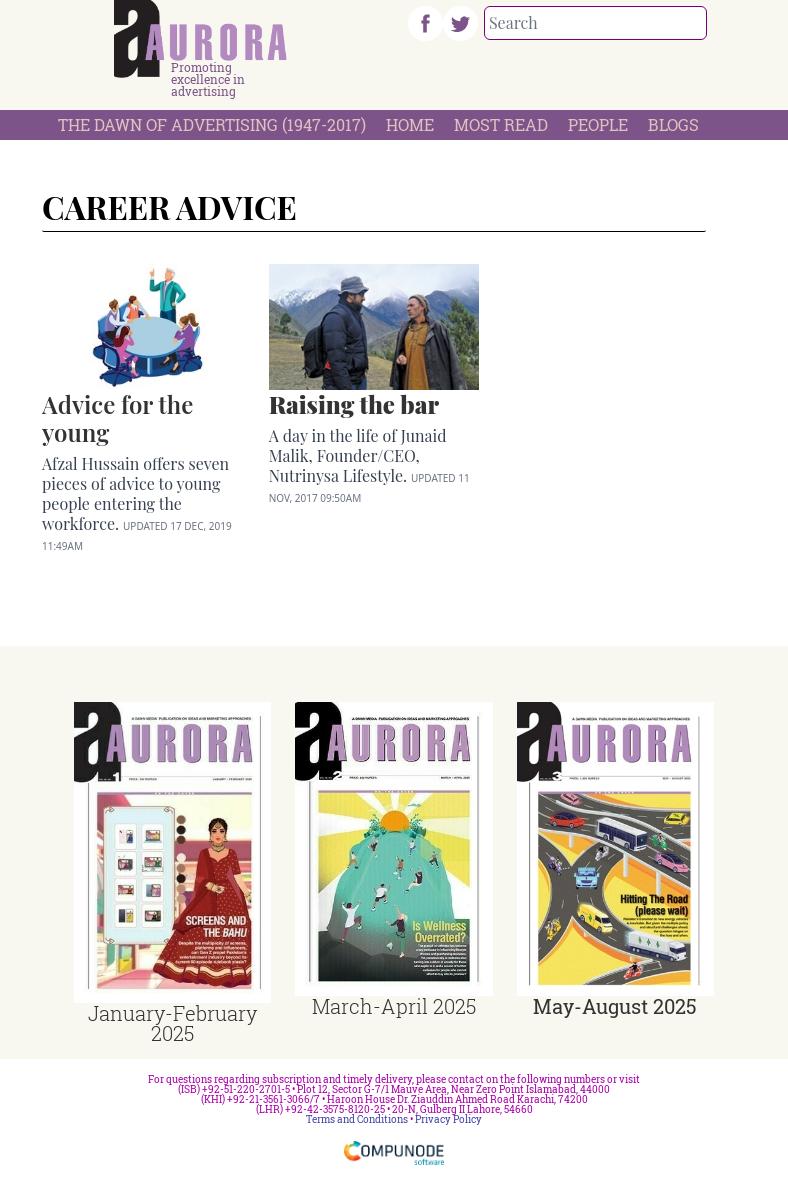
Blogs (673, 124)
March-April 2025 (394, 1006)
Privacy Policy (448, 1119)
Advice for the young (117, 418)
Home (410, 124)
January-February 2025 (172, 1023)
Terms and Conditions (357, 1119)
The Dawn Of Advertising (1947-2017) (212, 124)
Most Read (501, 124)
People (598, 124)
